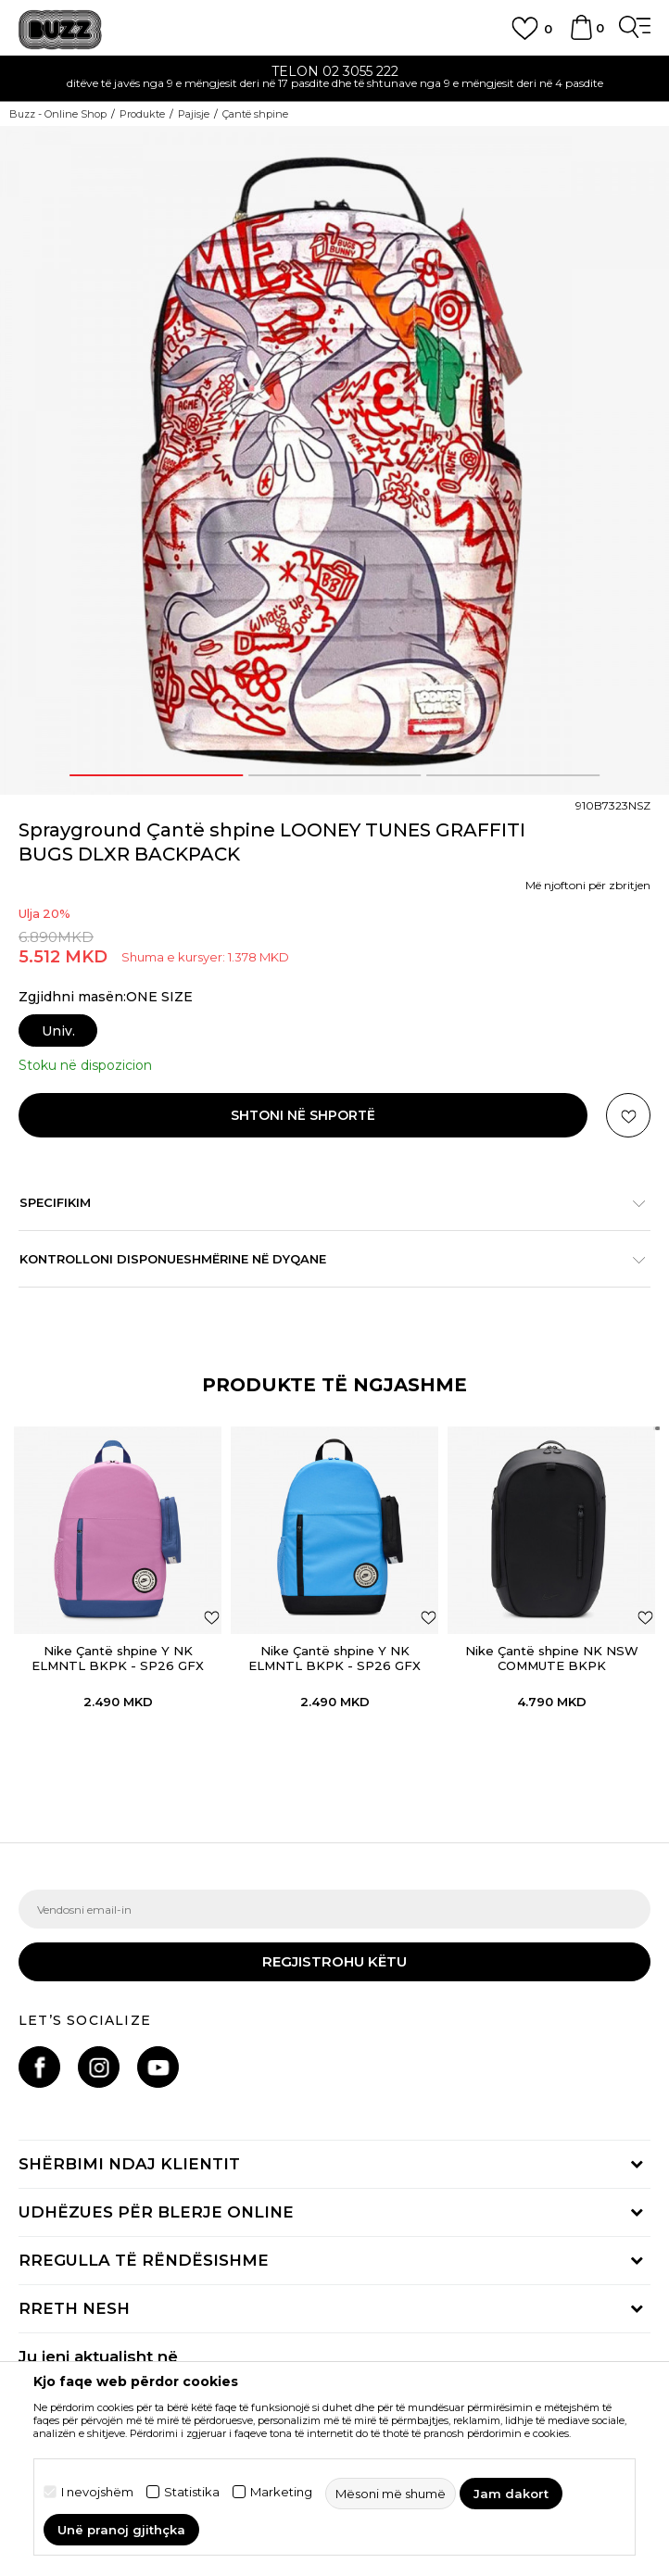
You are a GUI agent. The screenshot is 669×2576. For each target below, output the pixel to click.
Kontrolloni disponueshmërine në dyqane (325, 1258)
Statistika (192, 2492)
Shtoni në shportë (303, 1115)
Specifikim (325, 1202)
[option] (334, 79)
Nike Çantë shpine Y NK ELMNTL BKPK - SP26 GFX (118, 1658)
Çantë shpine (255, 113)
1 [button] (155, 775)
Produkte (142, 113)
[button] (628, 1115)
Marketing (281, 2492)
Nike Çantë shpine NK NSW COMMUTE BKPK (551, 1658)
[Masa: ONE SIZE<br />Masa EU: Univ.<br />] (55, 1030)
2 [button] (334, 775)
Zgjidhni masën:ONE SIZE (106, 997)
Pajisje (193, 113)
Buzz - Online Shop (58, 113)
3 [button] (513, 775)
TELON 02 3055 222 (334, 71)
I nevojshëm (97, 2492)
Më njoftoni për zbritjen (587, 885)
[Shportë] (581, 36)
